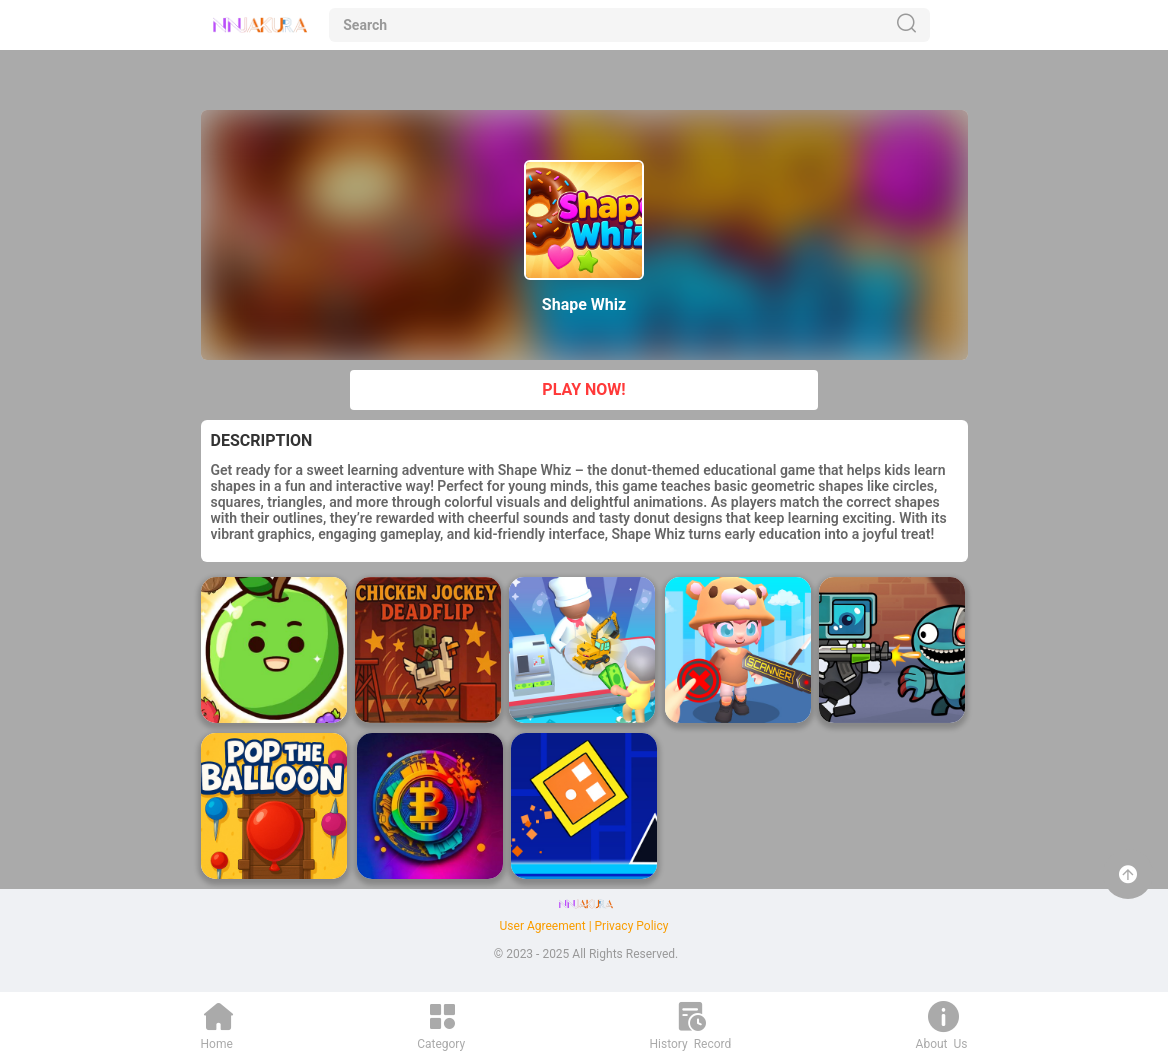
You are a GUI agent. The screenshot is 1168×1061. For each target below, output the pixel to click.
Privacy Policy (632, 926)
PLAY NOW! (583, 389)
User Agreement (543, 926)
